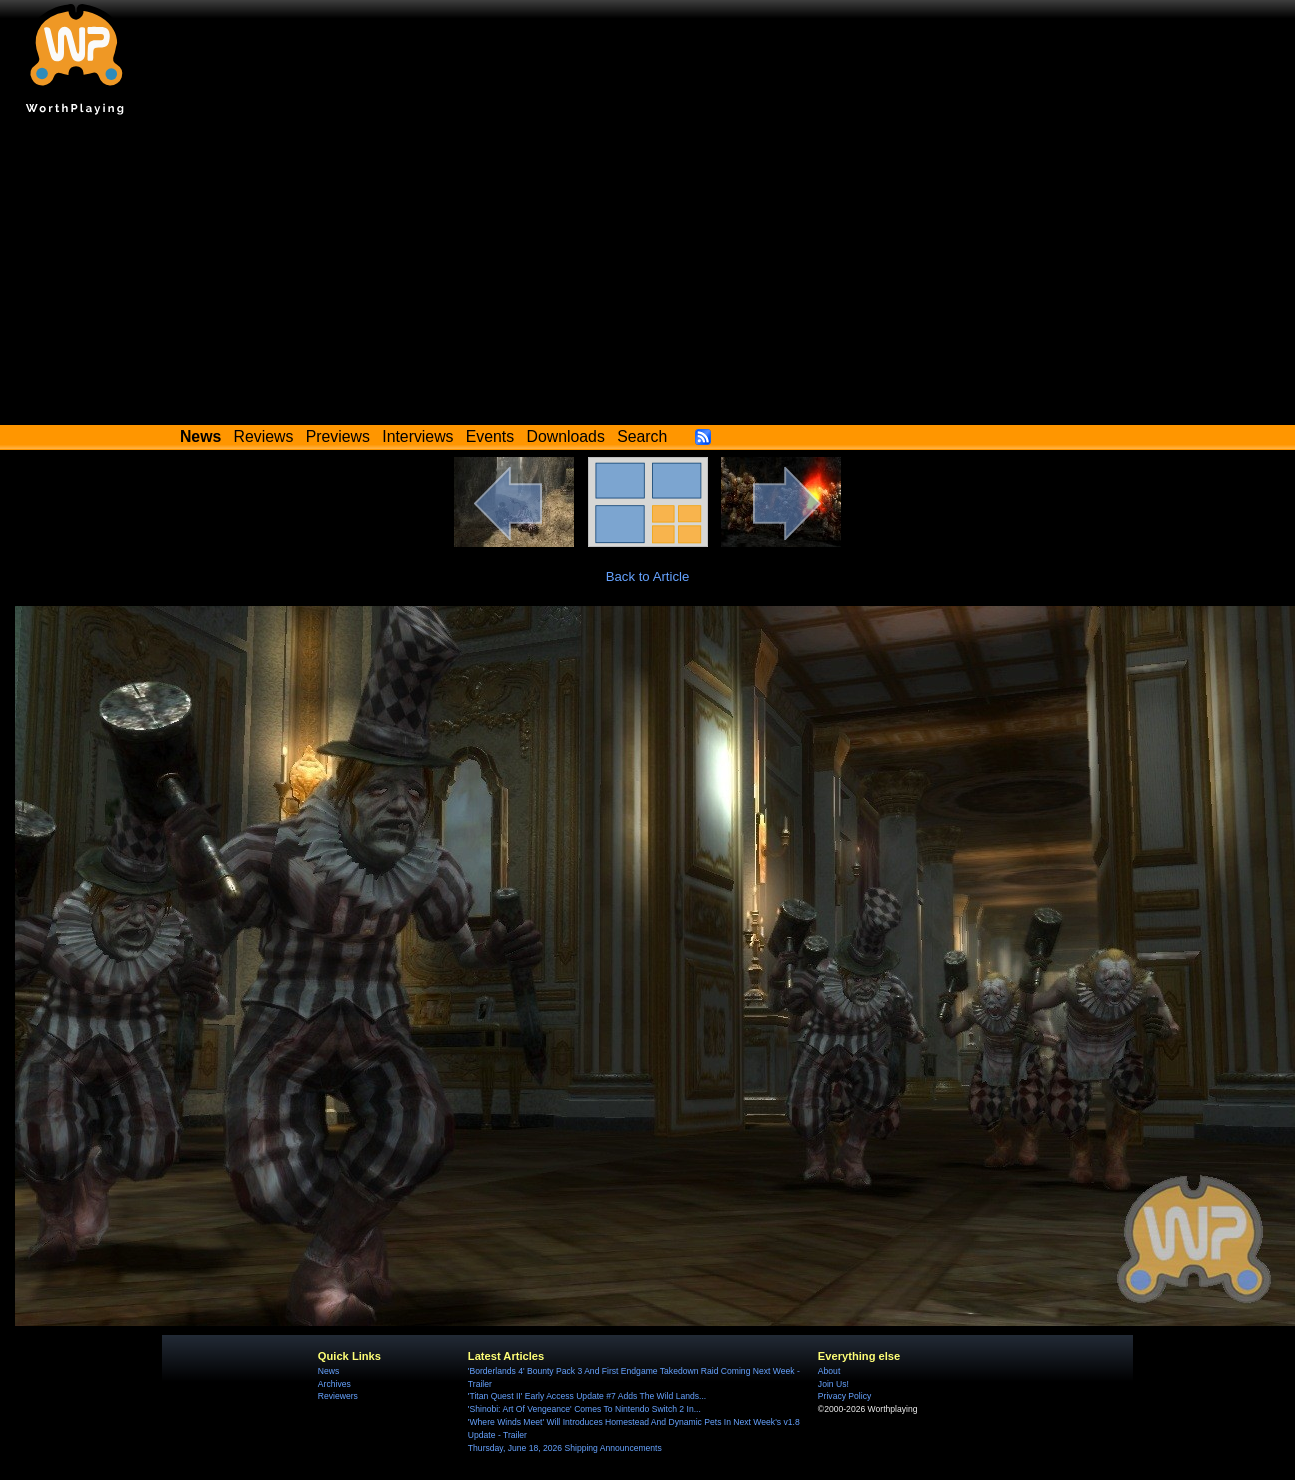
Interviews (417, 436)
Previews (338, 436)
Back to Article (648, 576)
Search (642, 436)
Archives (334, 1384)
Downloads (566, 436)
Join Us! (833, 1384)
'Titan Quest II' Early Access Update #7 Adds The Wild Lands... (587, 1396)
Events (490, 436)
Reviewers (338, 1396)
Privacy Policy (844, 1396)
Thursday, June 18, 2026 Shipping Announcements (565, 1448)
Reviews (264, 436)
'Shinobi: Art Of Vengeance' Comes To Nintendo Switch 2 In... (584, 1409)
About (829, 1371)
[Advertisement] (648, 275)
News (328, 1371)
